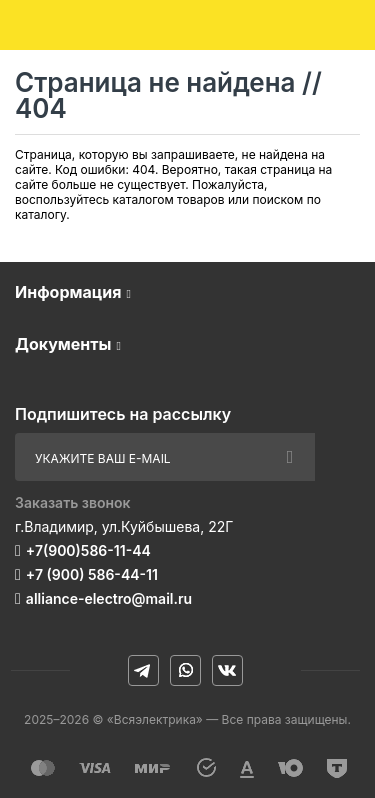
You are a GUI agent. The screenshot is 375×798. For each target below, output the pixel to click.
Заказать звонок (73, 502)
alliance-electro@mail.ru (109, 598)
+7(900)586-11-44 (88, 550)
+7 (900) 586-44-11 (92, 574)
